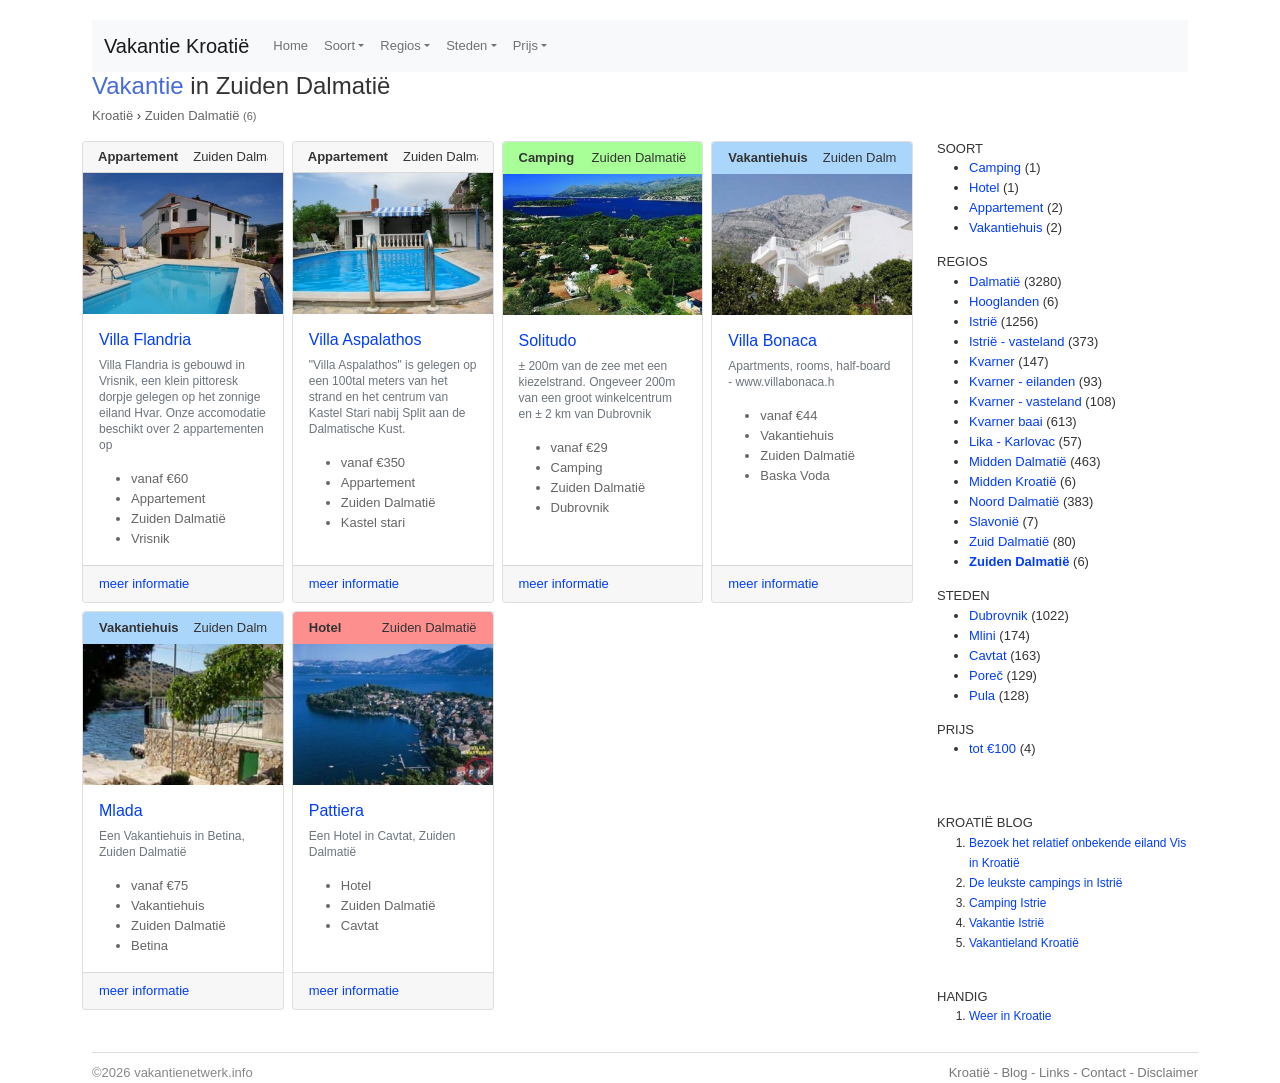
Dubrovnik (998, 615)
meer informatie (144, 583)
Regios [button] (400, 45)
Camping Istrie (1007, 903)
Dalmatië (994, 281)
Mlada (121, 810)
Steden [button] (466, 45)
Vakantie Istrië (1006, 923)
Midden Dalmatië (1018, 461)
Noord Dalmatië (1014, 501)
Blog (1014, 1072)
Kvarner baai (1006, 421)
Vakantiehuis (1005, 227)
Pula (982, 695)
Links (1054, 1072)
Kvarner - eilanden (1022, 381)
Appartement (1006, 207)
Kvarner (992, 361)
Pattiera (336, 810)
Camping (995, 167)
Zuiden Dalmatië (192, 115)
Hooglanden (1004, 301)
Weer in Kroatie (1010, 1016)
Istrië (983, 321)
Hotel (984, 187)
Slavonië (994, 521)
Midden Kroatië (1012, 481)
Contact (1103, 1072)
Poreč (986, 675)
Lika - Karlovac (1012, 441)
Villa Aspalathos (365, 339)
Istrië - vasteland (1016, 341)
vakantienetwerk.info (193, 1072)
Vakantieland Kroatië (1024, 943)
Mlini (982, 635)
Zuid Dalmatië (1009, 541)
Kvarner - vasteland (1025, 401)
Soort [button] (339, 45)
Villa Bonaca (772, 340)
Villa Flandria (145, 339)
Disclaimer (1167, 1072)
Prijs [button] (525, 45)
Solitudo (548, 340)
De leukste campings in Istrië (1045, 883)
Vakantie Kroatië (176, 46)
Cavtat (988, 655)
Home (290, 45)
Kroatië (112, 115)
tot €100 (992, 748)
